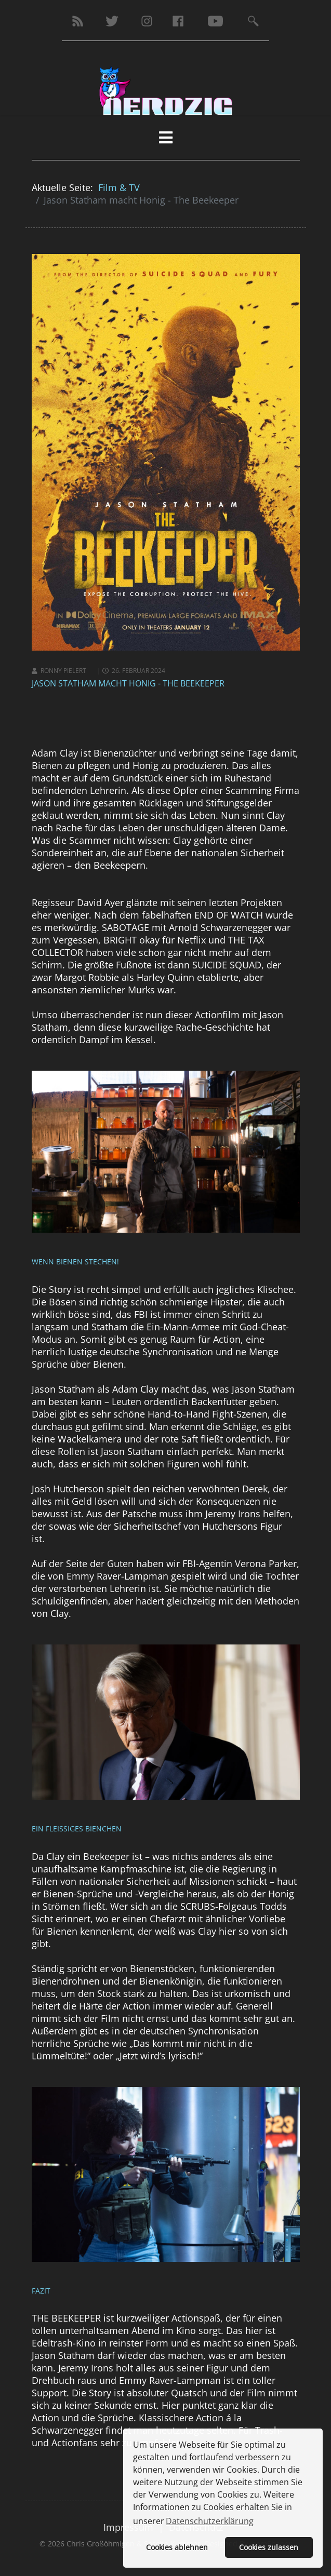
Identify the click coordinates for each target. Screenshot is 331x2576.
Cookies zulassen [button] (268, 2547)
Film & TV (119, 187)
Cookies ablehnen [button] (177, 2547)
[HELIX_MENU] (166, 137)
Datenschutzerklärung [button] (210, 2521)
